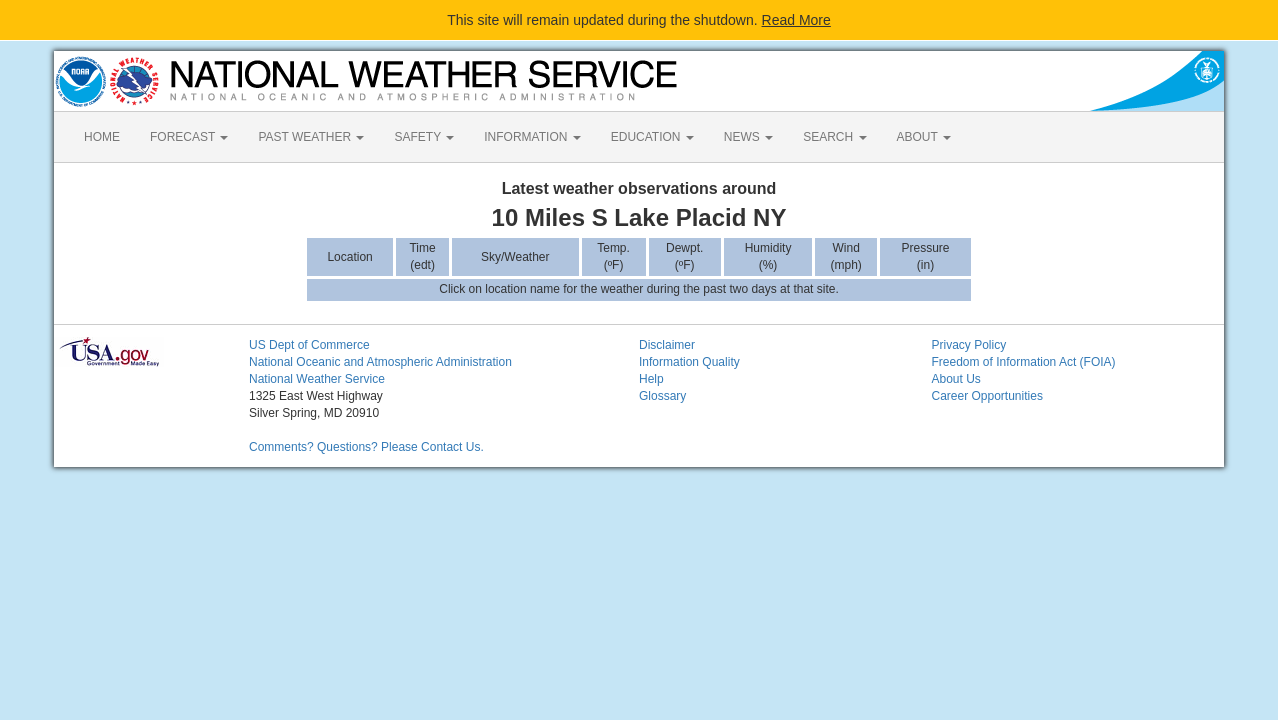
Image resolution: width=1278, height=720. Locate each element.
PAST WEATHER (311, 137)
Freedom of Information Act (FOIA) (1024, 362)
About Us (956, 379)
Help (651, 379)
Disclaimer (667, 345)
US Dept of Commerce (309, 345)
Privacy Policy (969, 345)
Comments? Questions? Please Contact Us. (366, 447)
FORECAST (189, 137)
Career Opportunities (987, 396)
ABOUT (924, 137)
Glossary (662, 396)
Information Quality (689, 362)
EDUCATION (652, 137)
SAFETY (424, 137)
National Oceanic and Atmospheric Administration (380, 362)
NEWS (748, 137)
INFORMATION (532, 137)
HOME (102, 137)
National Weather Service (317, 379)
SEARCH (834, 137)
